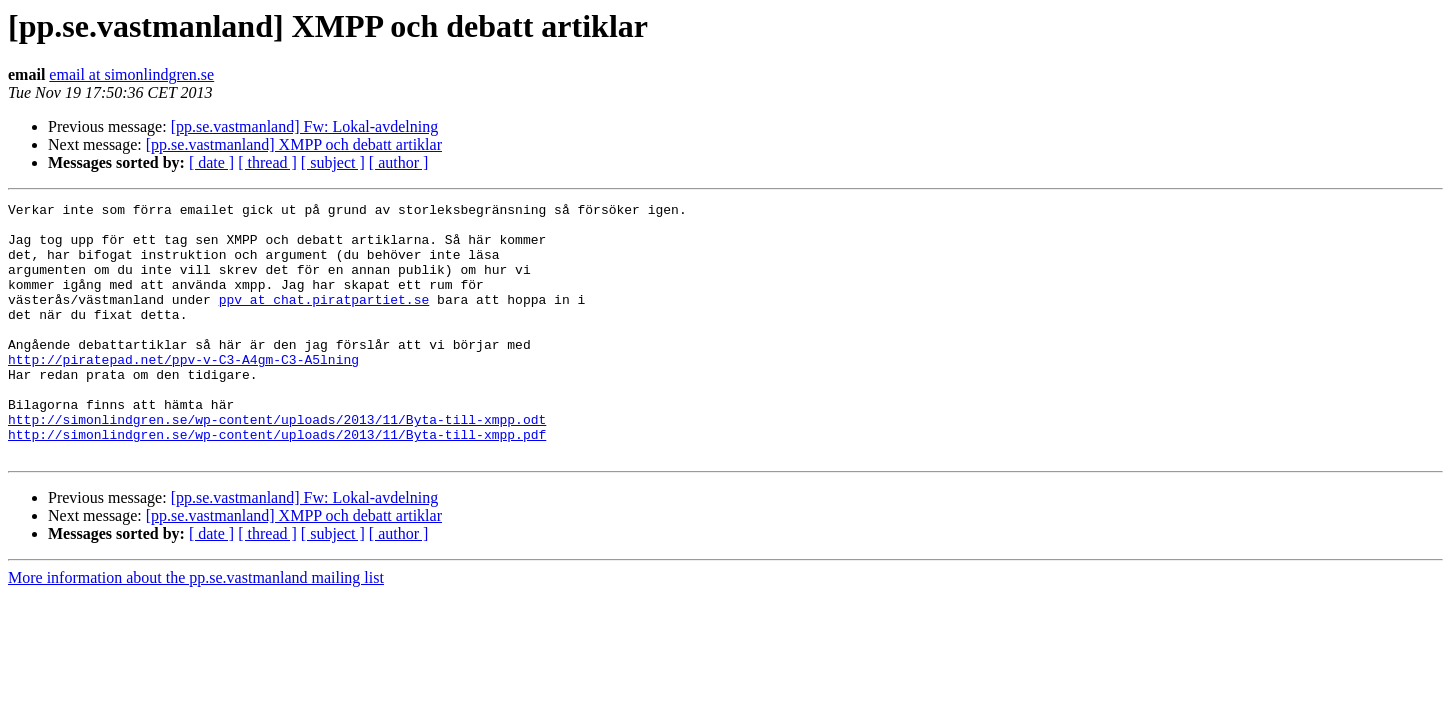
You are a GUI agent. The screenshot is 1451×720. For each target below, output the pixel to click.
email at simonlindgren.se (131, 74)
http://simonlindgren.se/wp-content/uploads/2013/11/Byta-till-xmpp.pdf (277, 482)
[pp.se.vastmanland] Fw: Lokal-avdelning (305, 126)
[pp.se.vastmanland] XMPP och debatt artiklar (294, 144)
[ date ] (211, 162)
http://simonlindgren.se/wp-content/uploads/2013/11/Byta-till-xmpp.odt (277, 464)
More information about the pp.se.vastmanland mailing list (196, 628)
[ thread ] (267, 162)
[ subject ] (333, 162)
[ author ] (399, 162)
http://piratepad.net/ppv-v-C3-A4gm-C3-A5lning (183, 392)
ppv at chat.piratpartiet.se (324, 320)
